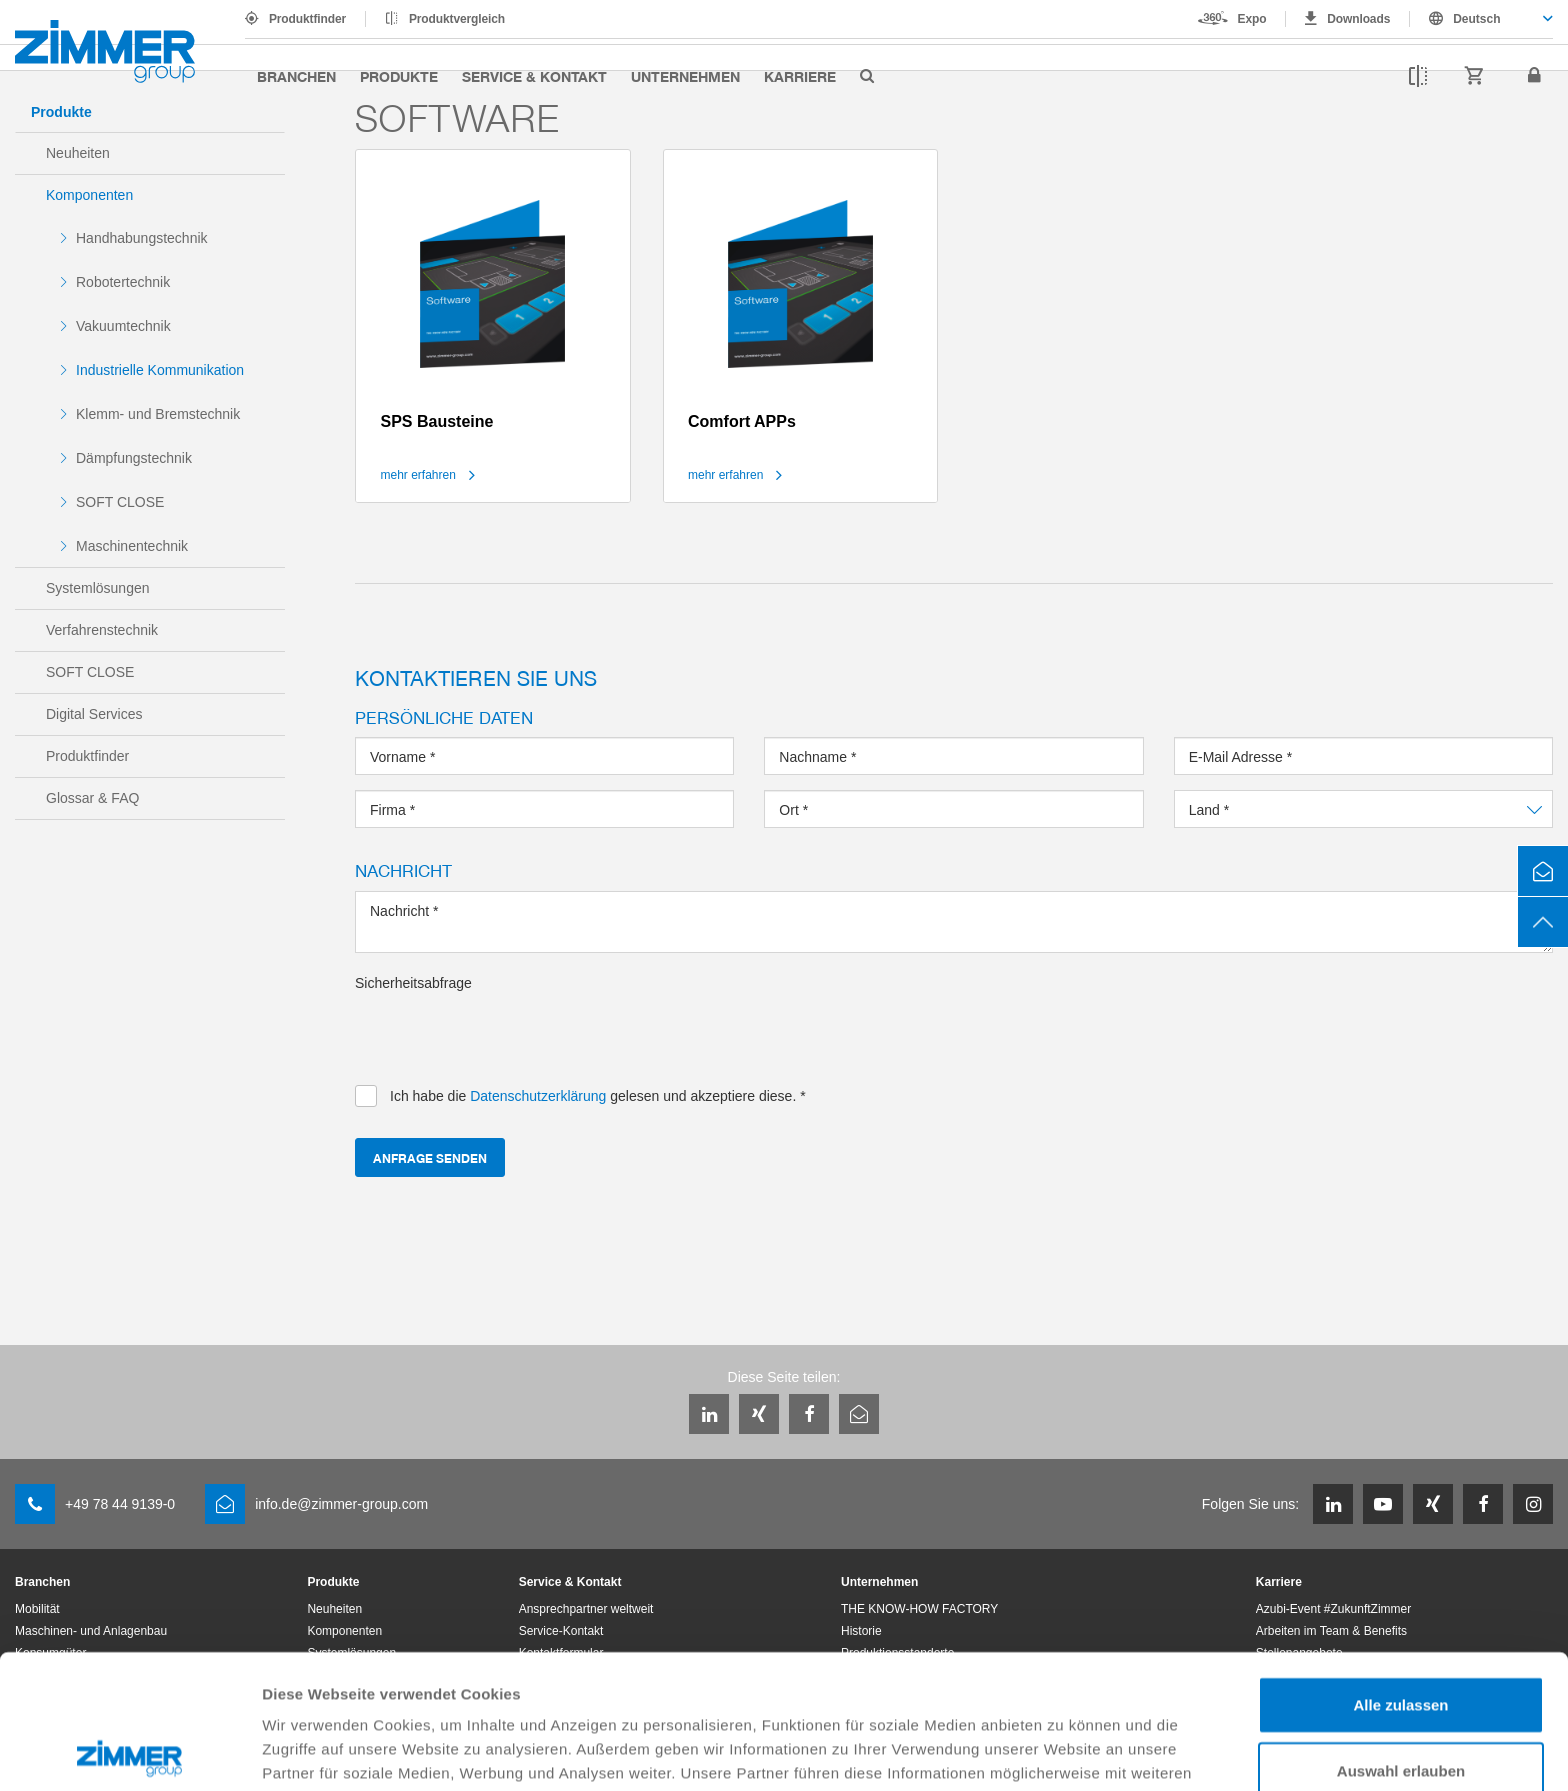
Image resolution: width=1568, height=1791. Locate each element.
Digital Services (94, 714)
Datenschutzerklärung (346, 1686)
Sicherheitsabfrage (413, 983)
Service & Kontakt (534, 76)
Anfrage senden (430, 1157)
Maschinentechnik (132, 546)
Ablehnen (1401, 1701)
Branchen (296, 76)
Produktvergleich (457, 19)
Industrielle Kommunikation (160, 370)
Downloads (1358, 19)
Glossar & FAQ (92, 798)
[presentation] (507, 1032)
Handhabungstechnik (142, 238)
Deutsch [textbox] (1476, 19)
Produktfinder (307, 19)
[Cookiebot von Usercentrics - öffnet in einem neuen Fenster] (129, 1752)
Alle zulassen (1400, 1570)
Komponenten (89, 195)
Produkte (399, 76)
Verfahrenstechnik (102, 630)
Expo (1252, 19)
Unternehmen (685, 76)
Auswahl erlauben (1401, 1636)
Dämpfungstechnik (134, 458)
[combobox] (1481, 19)
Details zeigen (1063, 1751)
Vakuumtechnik (123, 326)
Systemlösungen (98, 588)
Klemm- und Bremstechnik (158, 414)
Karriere (800, 76)
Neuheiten (78, 153)
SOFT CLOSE (120, 502)
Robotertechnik (123, 282)
